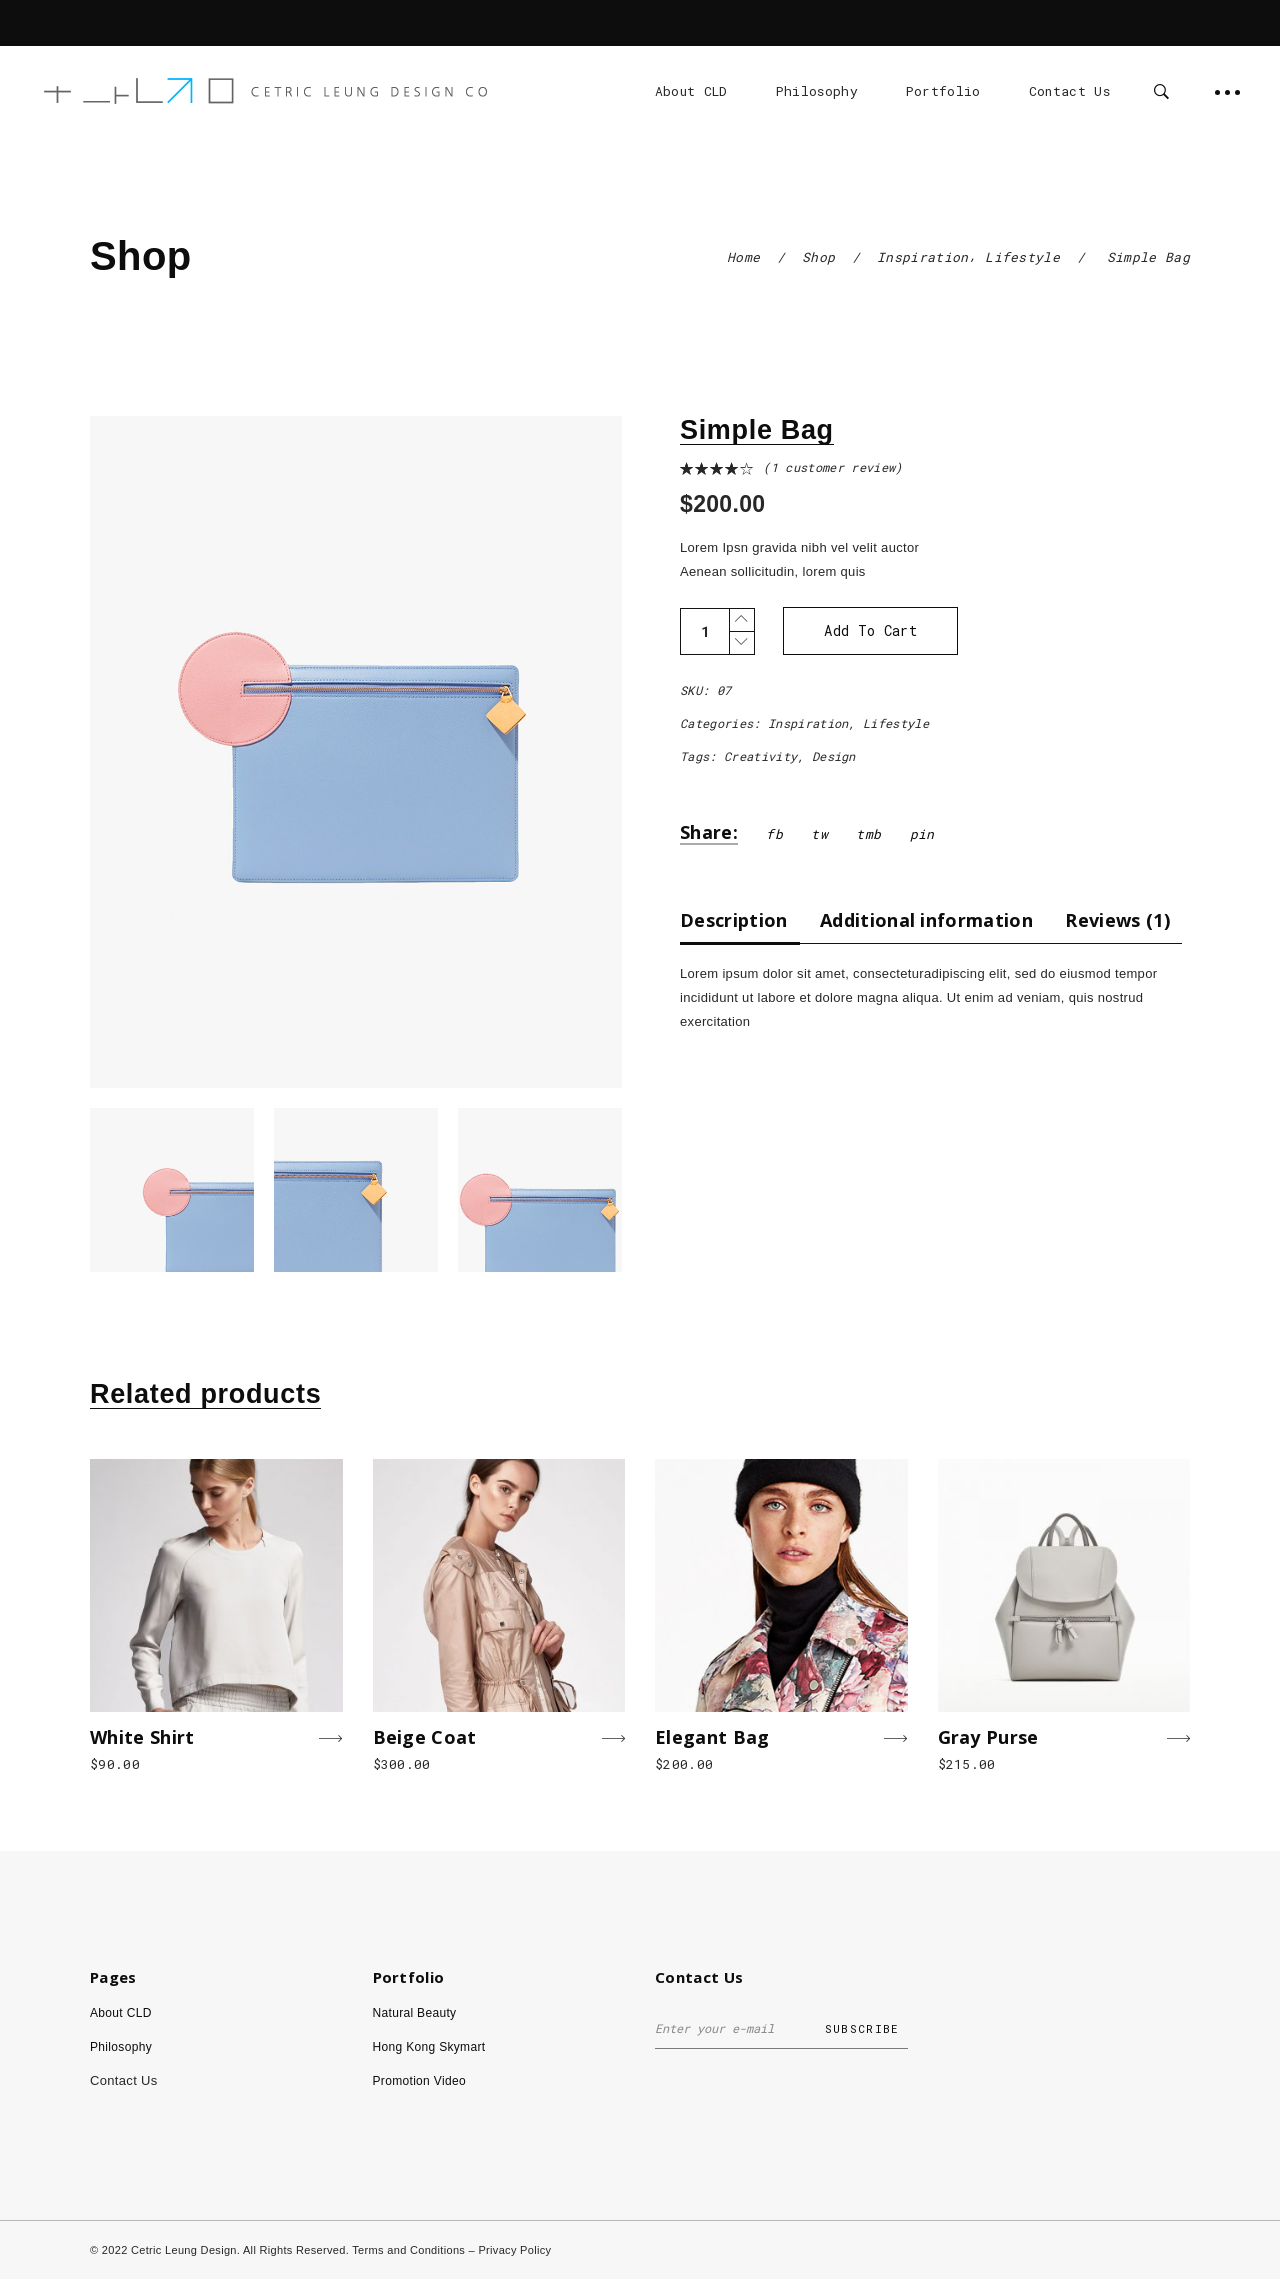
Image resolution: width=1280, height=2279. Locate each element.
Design (834, 756)
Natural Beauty (415, 2013)
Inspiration (923, 257)
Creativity (760, 756)
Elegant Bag (712, 1737)
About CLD (121, 2013)
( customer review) (832, 467)
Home (743, 257)
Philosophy (121, 2047)
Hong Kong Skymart (429, 2047)
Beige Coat (425, 1737)
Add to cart (870, 630)
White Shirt (142, 1737)
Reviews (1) (1117, 920)
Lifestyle (1022, 257)
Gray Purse (988, 1737)
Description (734, 920)
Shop (818, 257)
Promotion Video (419, 2081)
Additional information (926, 920)
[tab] (740, 919)
